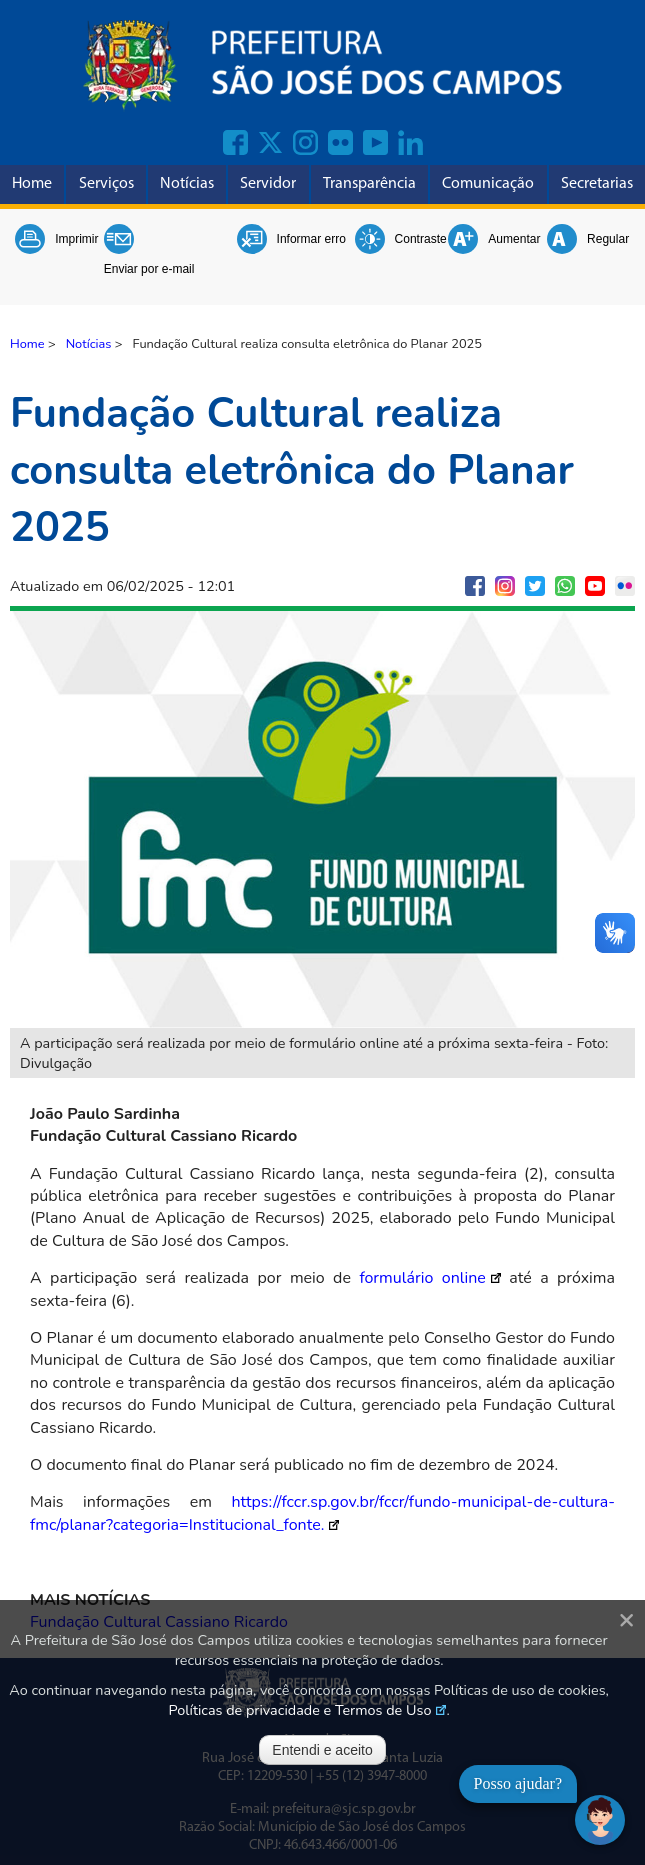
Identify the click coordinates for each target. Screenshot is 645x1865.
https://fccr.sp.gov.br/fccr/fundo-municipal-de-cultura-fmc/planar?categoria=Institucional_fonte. (322, 1513)
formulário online (422, 1278)
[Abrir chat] (600, 1820)
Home (32, 184)
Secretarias (597, 184)
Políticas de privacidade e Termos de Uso (300, 1710)
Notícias (187, 184)
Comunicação (488, 184)
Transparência (369, 184)
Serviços (106, 184)
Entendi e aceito (322, 1750)
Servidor (268, 184)
